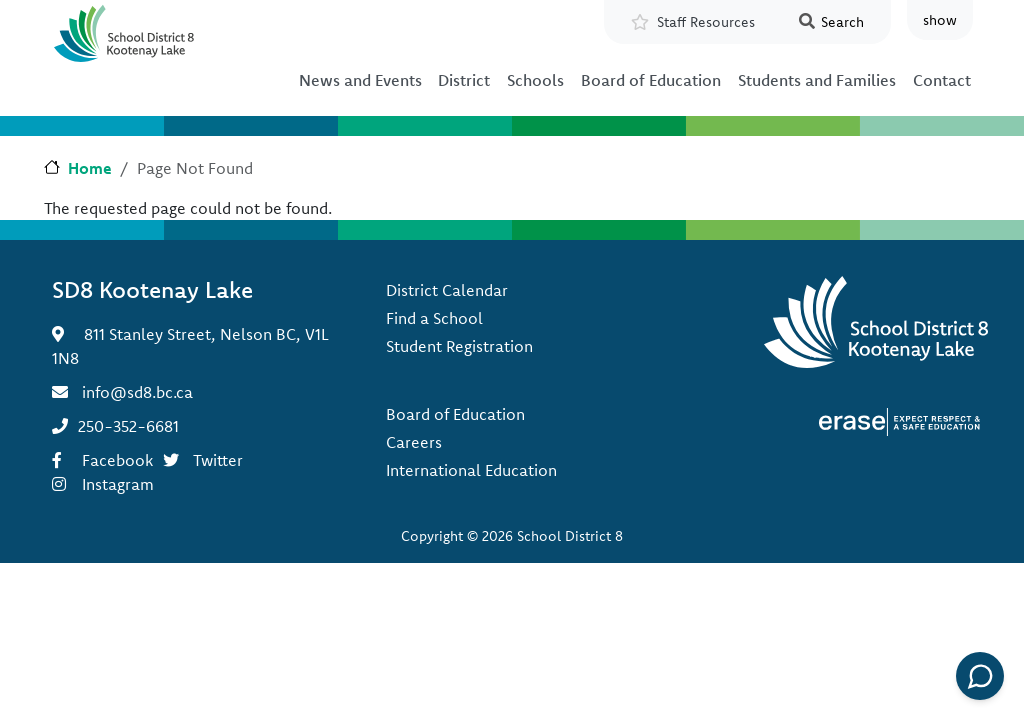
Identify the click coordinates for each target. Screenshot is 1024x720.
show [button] (940, 20)
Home (90, 168)
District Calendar (447, 290)
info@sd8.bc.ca (137, 392)
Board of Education (651, 80)
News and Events (360, 80)
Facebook (117, 460)
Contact (942, 80)
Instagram (118, 484)
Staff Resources (706, 22)
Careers (414, 442)
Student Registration (459, 346)
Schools (535, 80)
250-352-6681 (128, 426)
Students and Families (817, 80)
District (464, 80)
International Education (471, 470)
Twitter (218, 460)
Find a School (434, 318)
